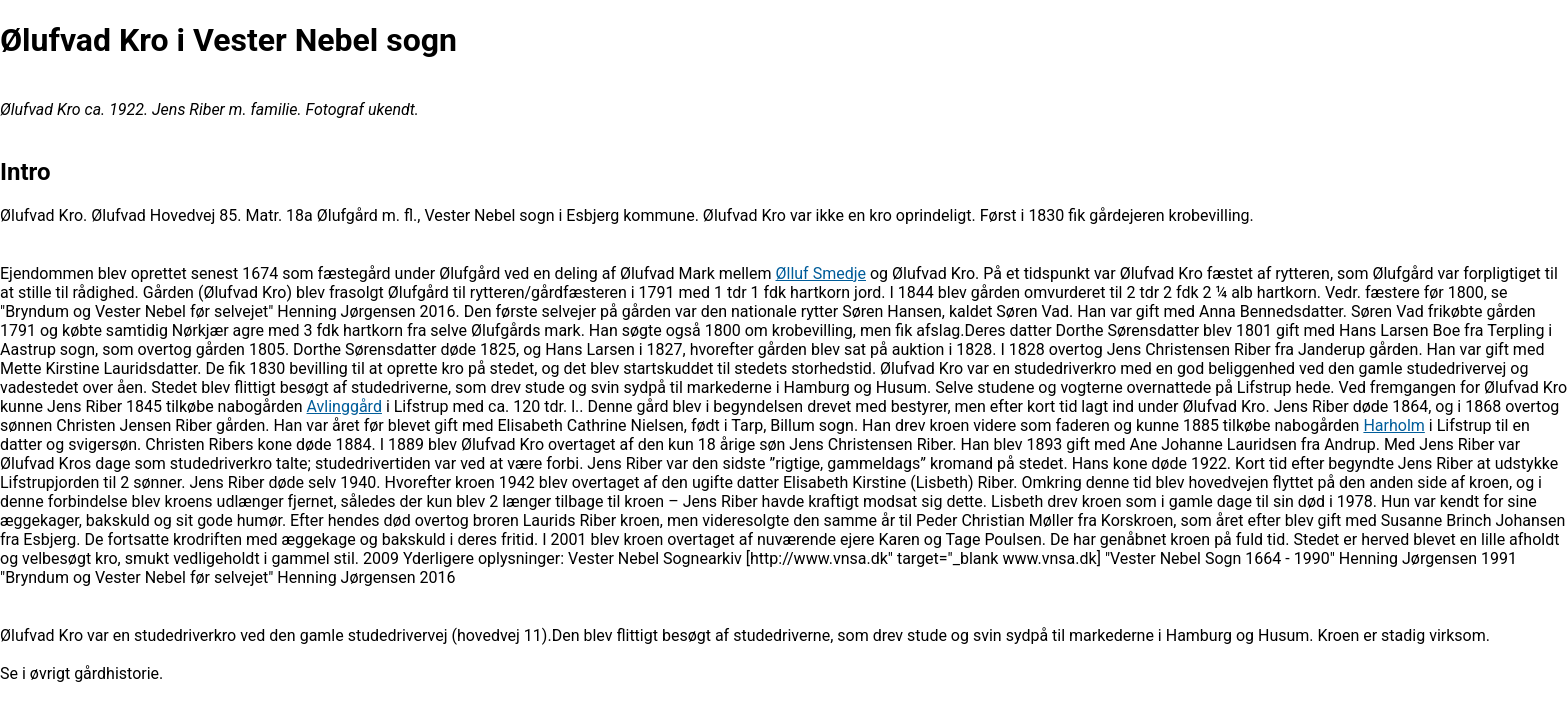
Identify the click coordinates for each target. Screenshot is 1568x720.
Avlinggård (344, 406)
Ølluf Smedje (820, 273)
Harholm (1393, 425)
